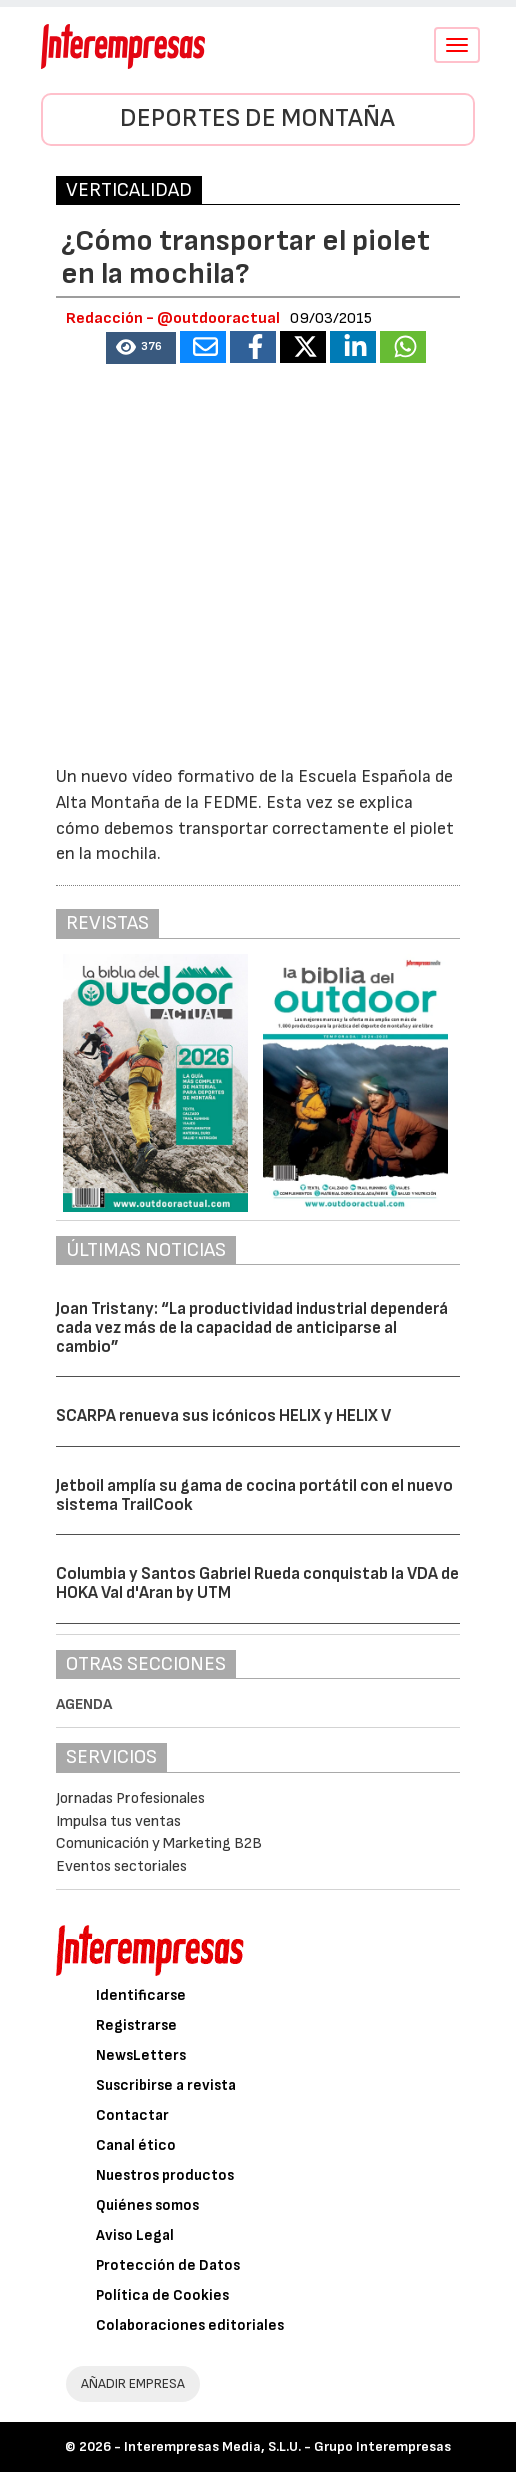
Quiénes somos (147, 2205)
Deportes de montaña (257, 118)
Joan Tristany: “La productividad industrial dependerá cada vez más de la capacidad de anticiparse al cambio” (252, 1327)
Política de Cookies (162, 2295)
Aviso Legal (135, 2235)
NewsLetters (141, 2055)
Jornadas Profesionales (130, 1798)
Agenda (84, 1704)
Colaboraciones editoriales (190, 2325)
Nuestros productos (165, 2175)
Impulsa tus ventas (118, 1821)
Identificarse (141, 1995)
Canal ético (136, 2145)
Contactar (132, 2115)
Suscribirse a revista (166, 2085)
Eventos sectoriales (121, 1866)
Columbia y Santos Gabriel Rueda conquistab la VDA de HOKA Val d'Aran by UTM (257, 1583)
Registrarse (136, 2025)
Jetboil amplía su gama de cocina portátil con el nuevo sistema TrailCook (254, 1495)
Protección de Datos (168, 2265)
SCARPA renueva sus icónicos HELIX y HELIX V (223, 1416)
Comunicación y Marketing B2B (159, 1843)
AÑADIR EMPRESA (133, 2383)
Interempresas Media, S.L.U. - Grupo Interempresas (287, 2446)
